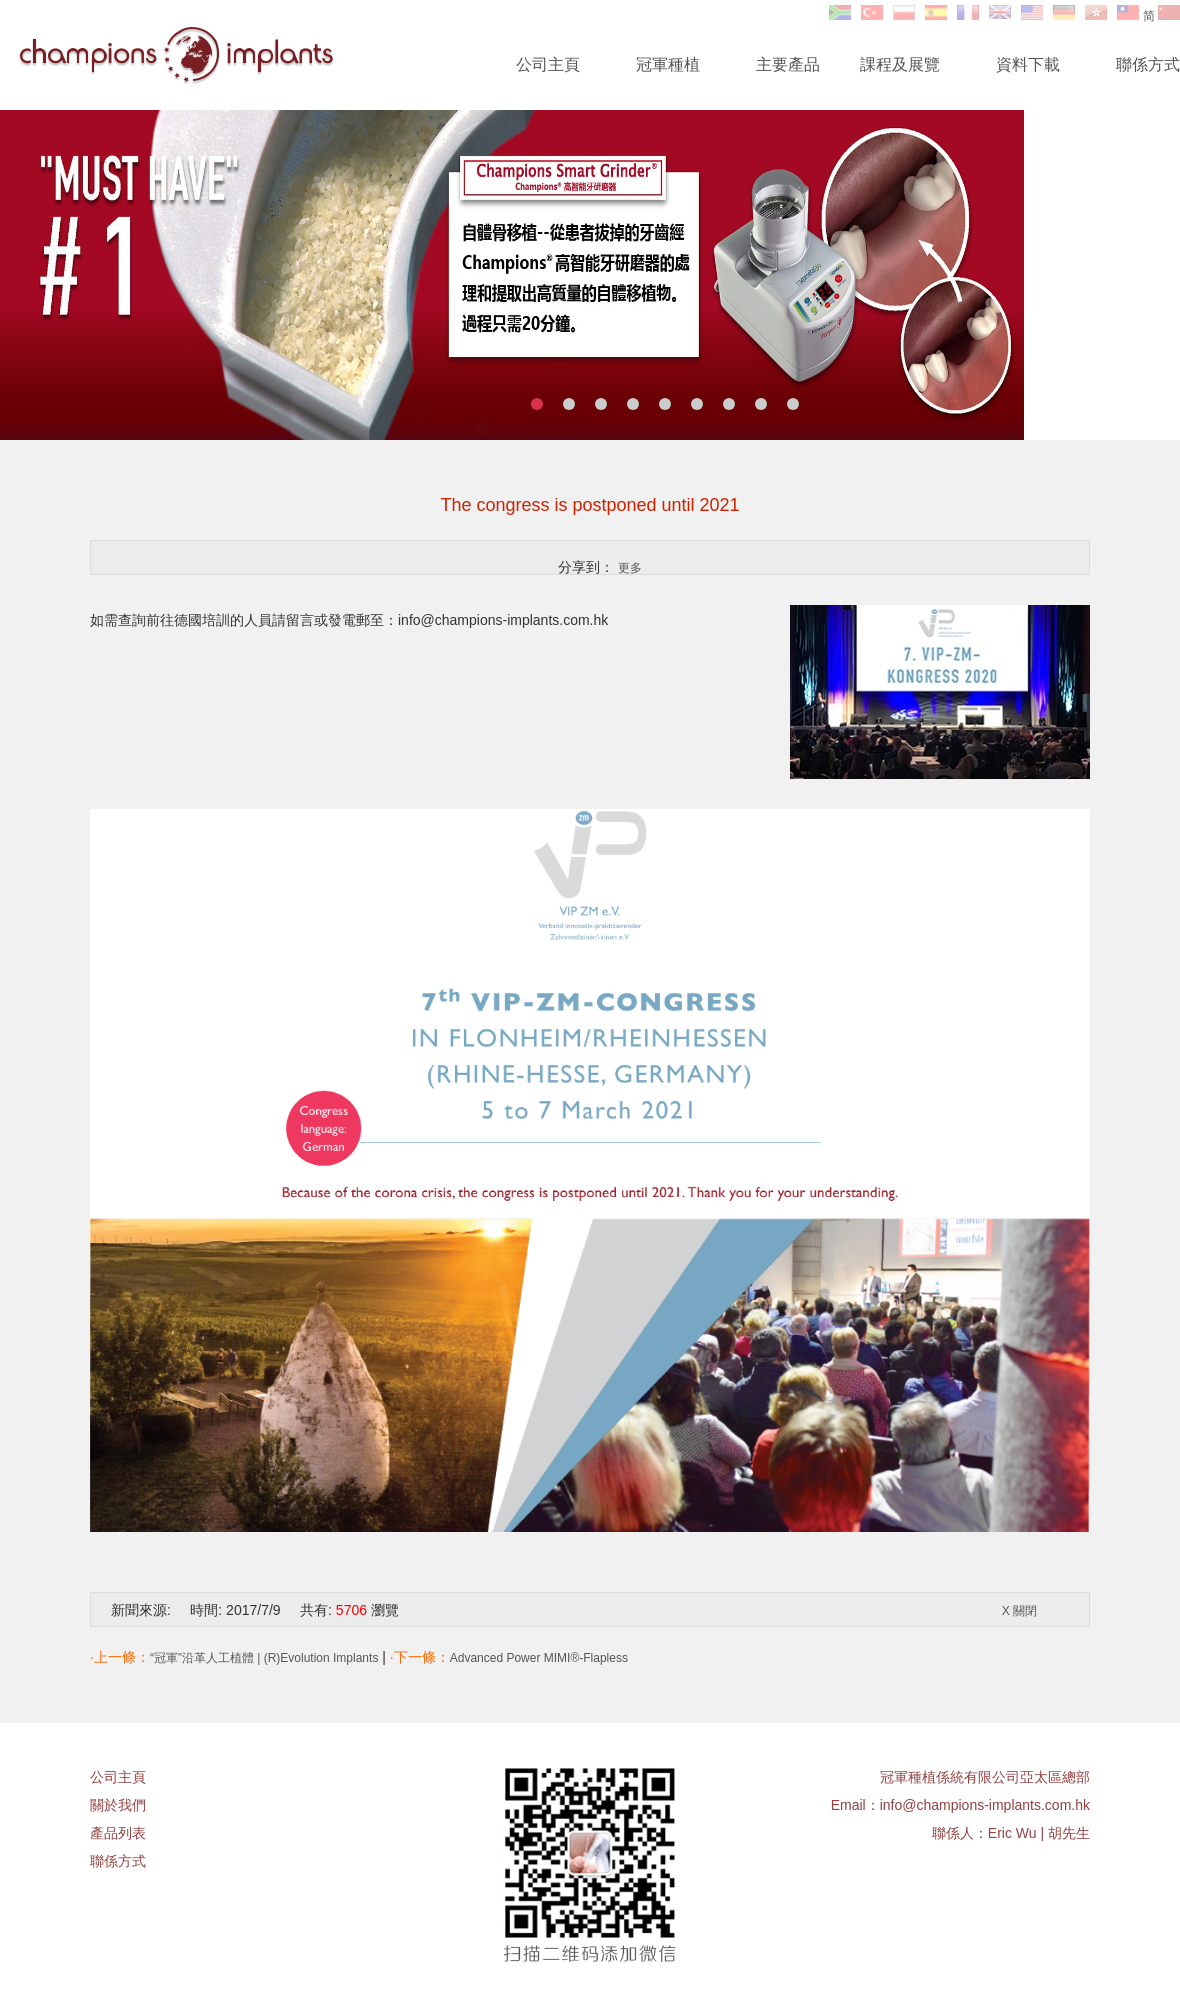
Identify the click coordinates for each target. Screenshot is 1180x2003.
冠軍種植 (668, 64)
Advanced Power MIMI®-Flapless (539, 1658)
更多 (630, 568)
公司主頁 (548, 64)
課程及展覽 (900, 64)
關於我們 (118, 1805)
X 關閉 (1019, 1611)
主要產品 (788, 64)
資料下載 (1028, 64)
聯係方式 (1148, 64)
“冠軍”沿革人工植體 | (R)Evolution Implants (264, 1658)
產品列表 (118, 1833)
